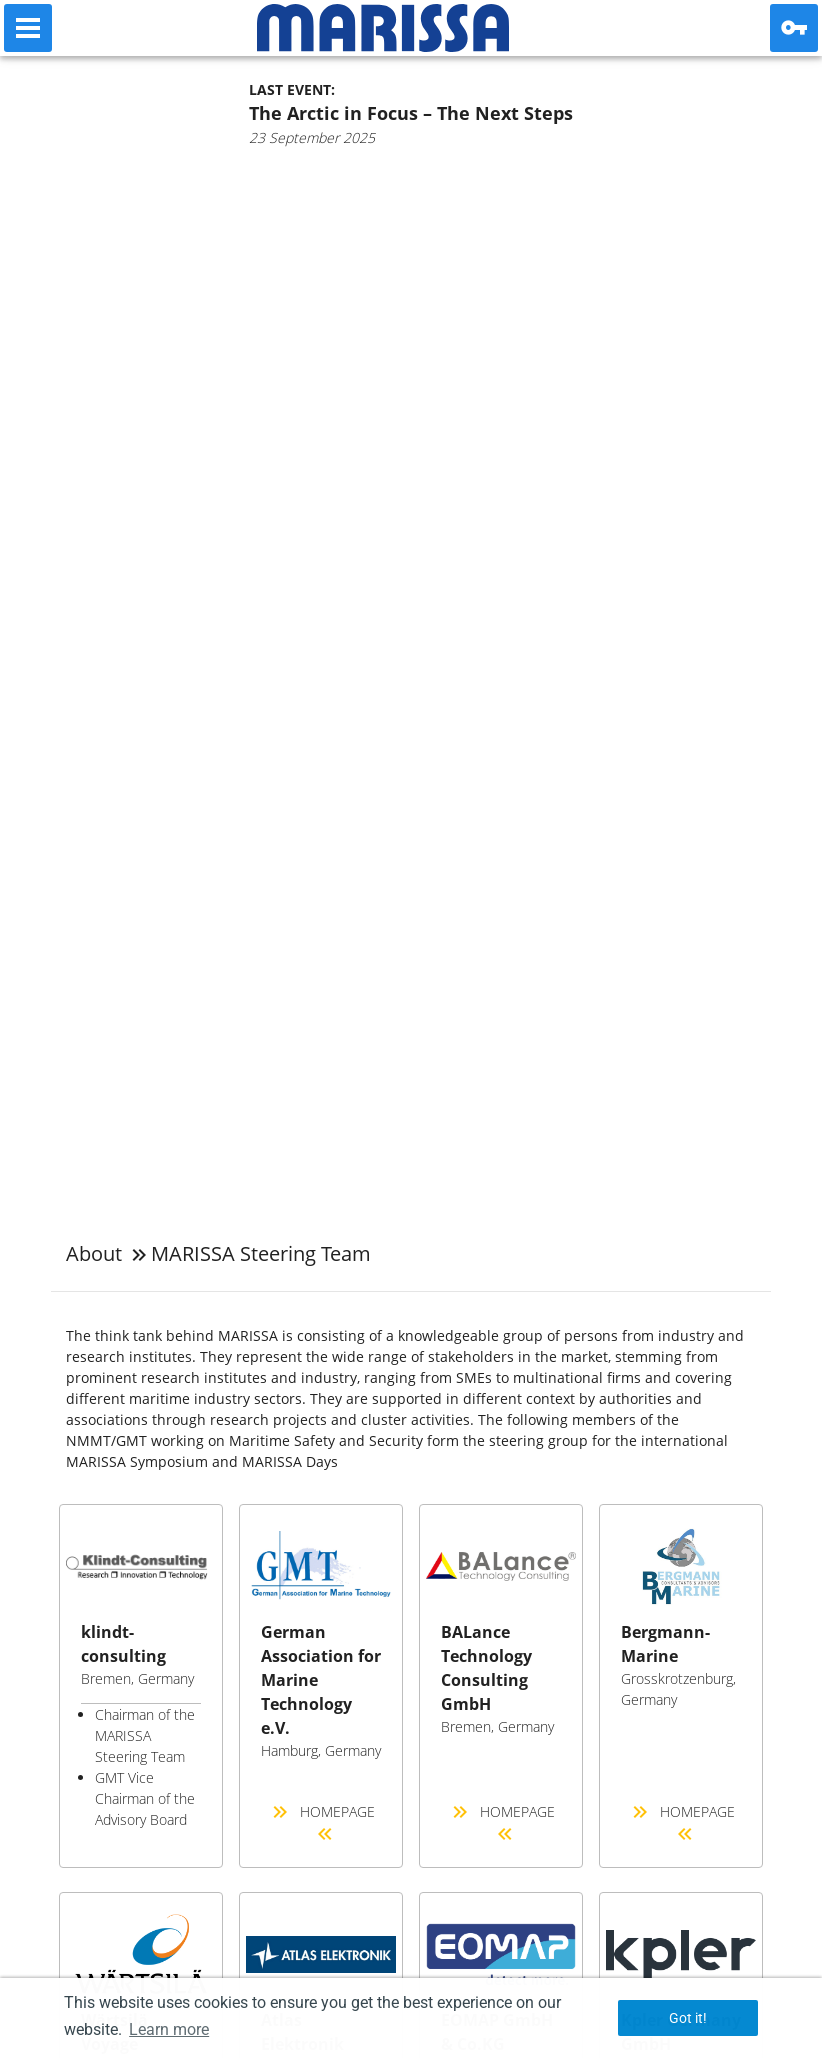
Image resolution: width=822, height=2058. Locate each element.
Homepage (321, 1824)
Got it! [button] (688, 2018)
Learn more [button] (169, 2029)
